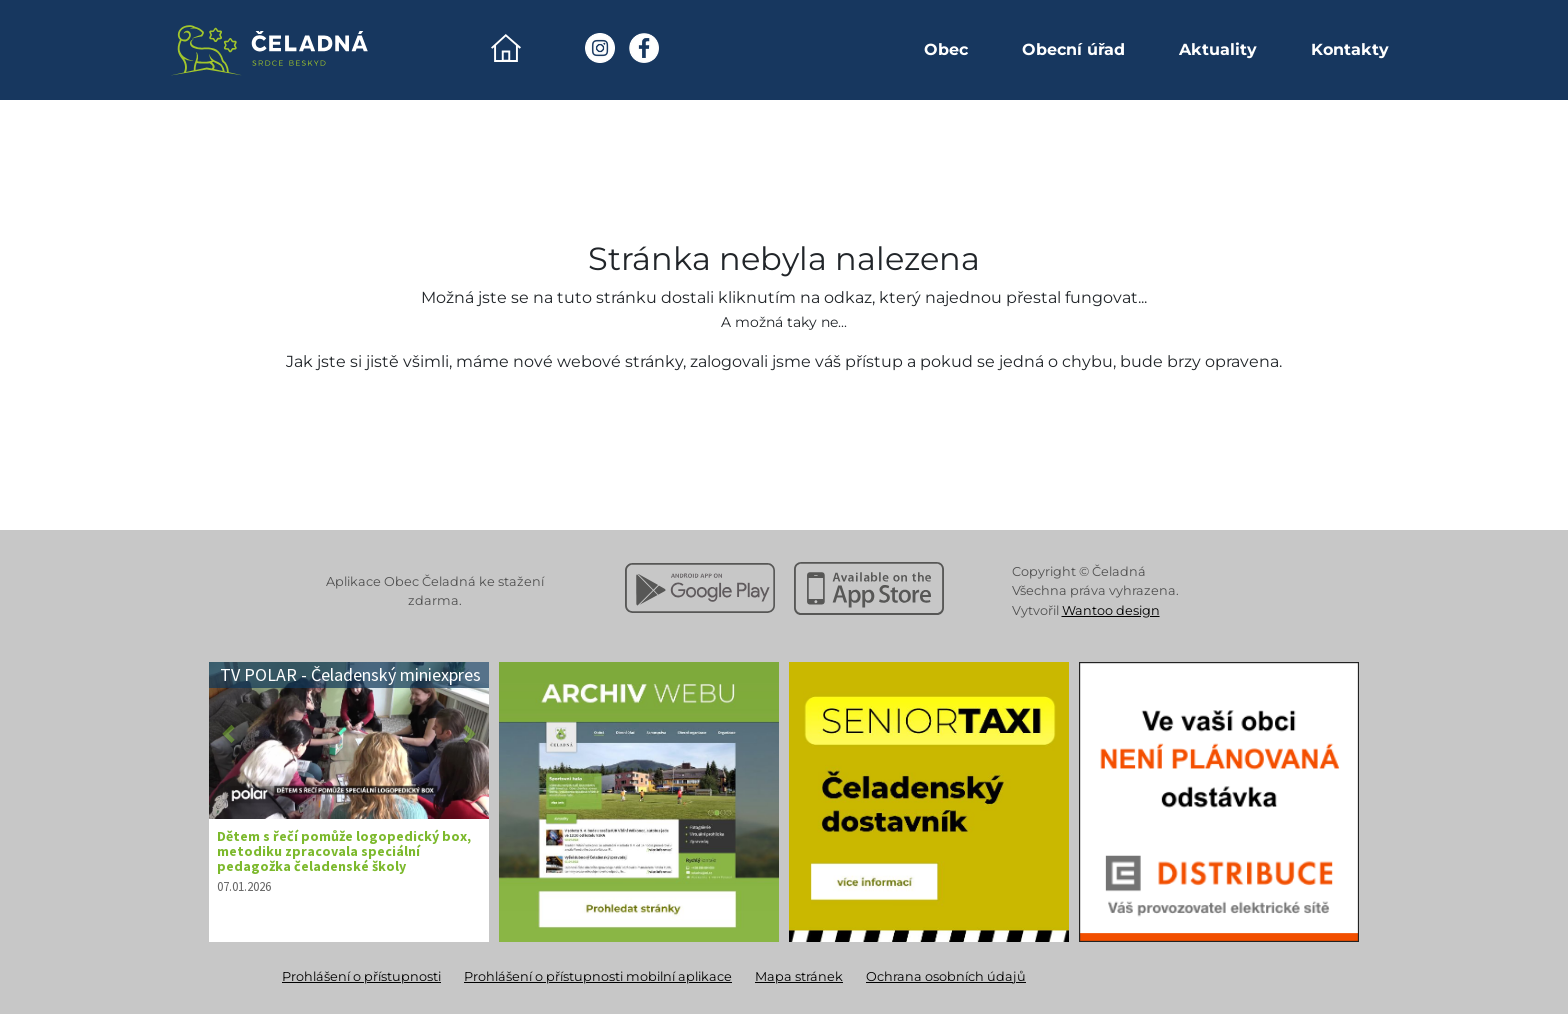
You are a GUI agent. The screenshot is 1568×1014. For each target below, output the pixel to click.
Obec (946, 49)
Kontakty (1350, 49)
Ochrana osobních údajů (946, 976)
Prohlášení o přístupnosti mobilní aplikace (598, 976)
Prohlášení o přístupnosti (361, 976)
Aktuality (1218, 49)
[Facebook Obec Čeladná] (644, 48)
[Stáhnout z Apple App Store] (869, 588)
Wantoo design (1111, 610)
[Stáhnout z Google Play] (700, 588)
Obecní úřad (1073, 49)
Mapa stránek (799, 976)
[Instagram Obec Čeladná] (600, 48)
